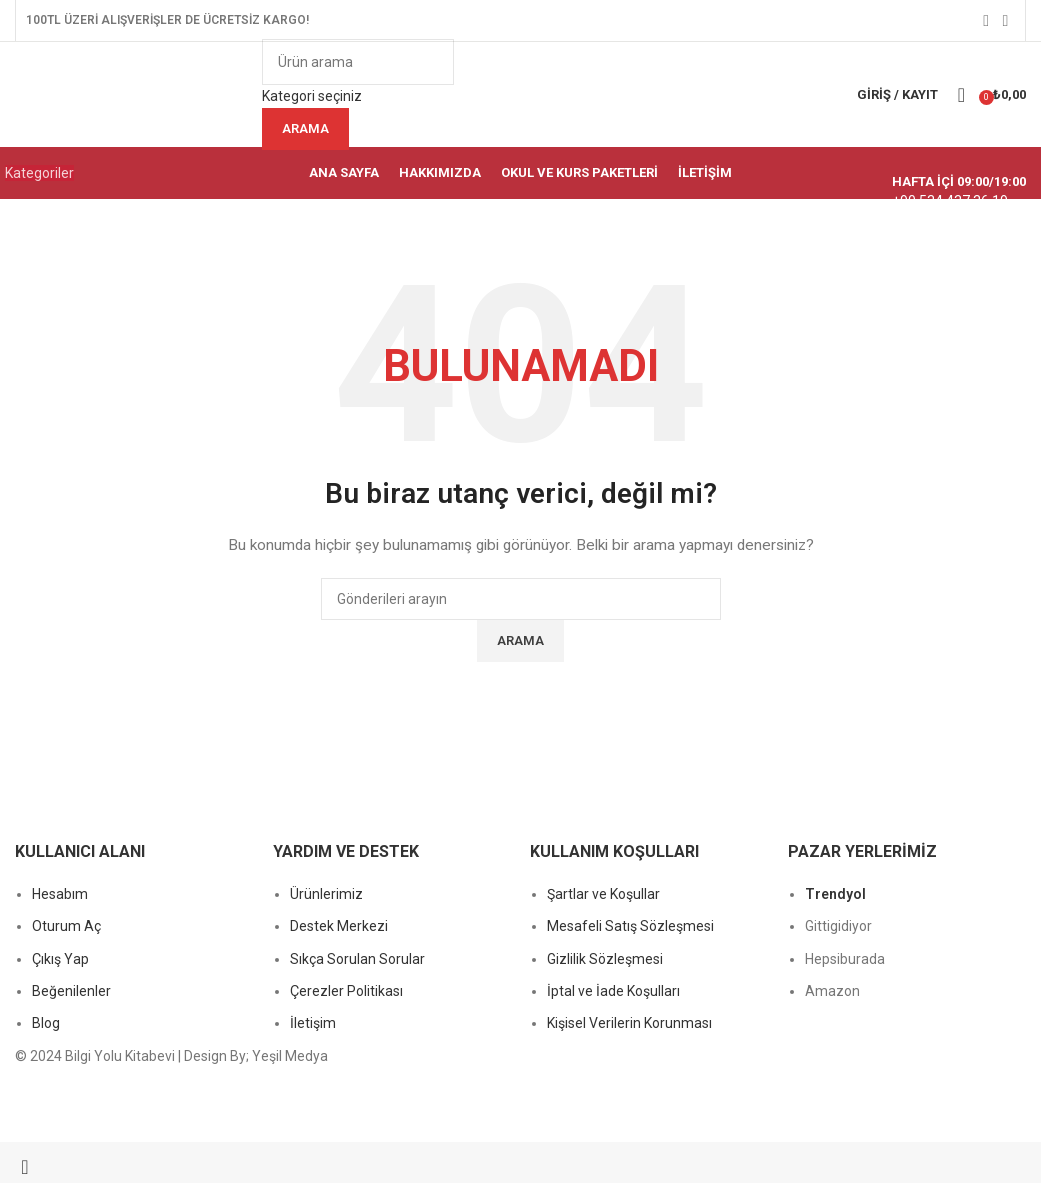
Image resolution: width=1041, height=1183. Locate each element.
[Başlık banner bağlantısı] (520, 591)
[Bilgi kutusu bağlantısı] (520, 99)
